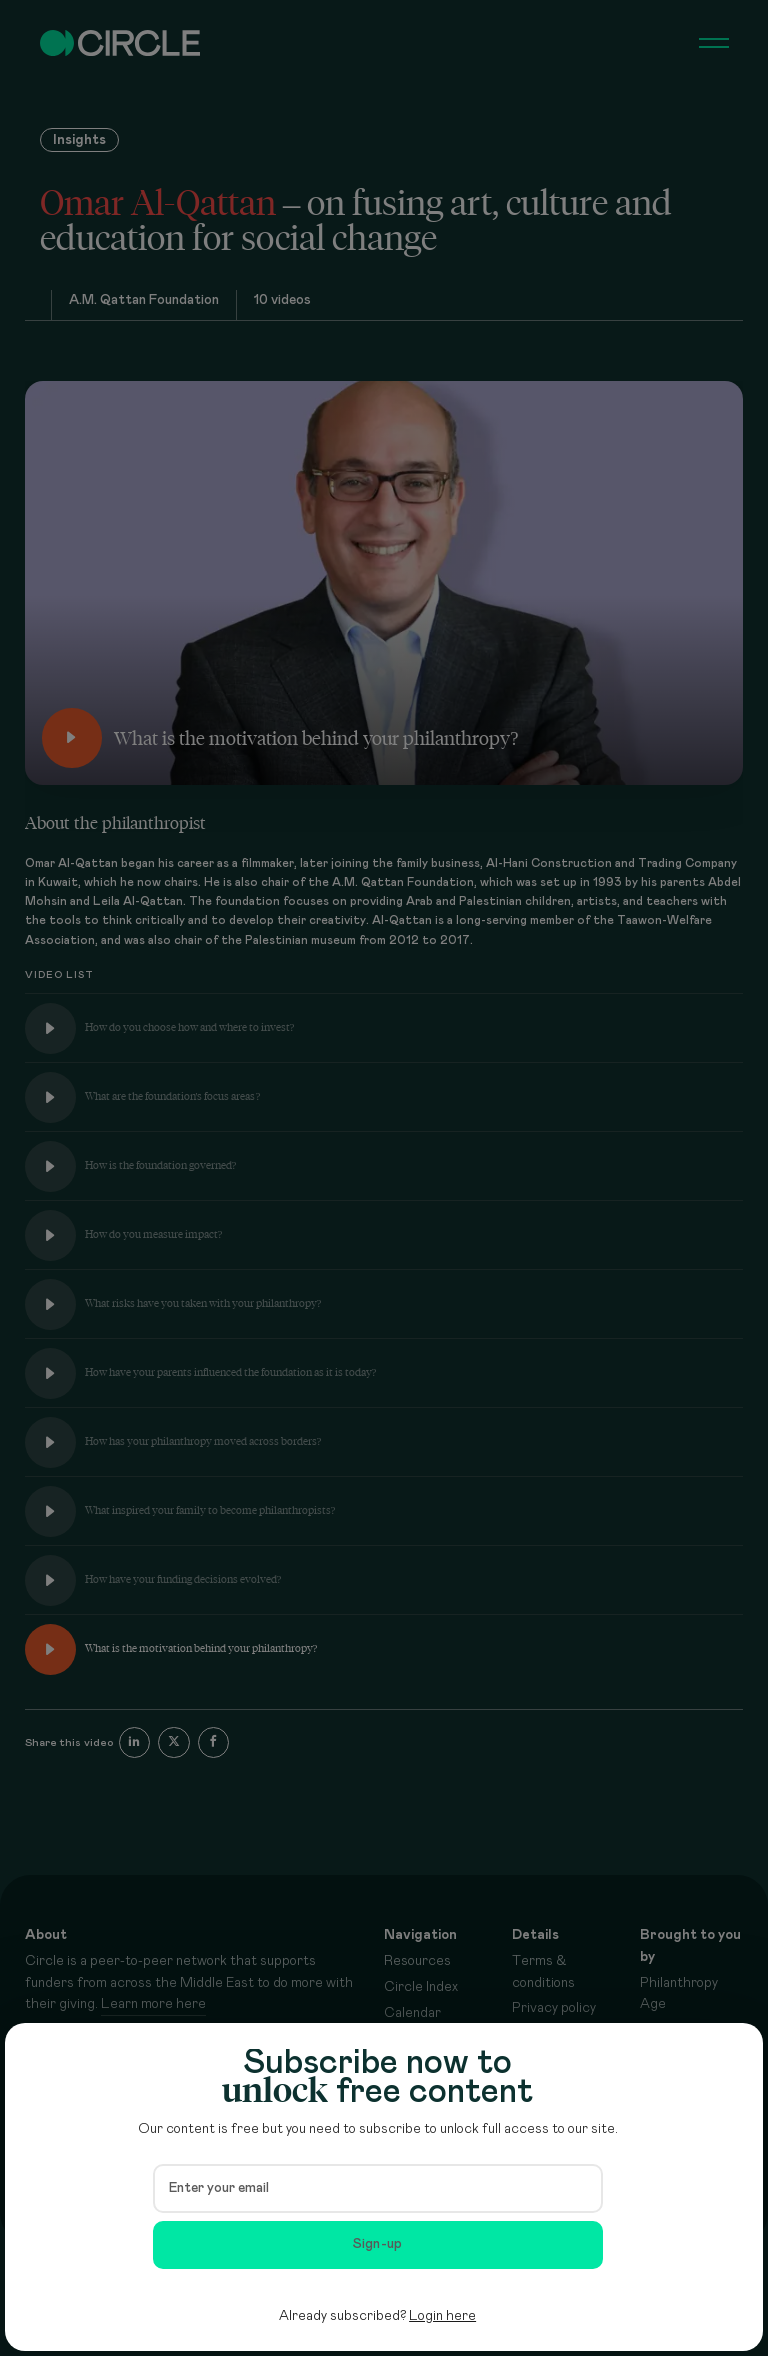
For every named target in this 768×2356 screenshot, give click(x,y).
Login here (442, 2316)
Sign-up (378, 2244)
